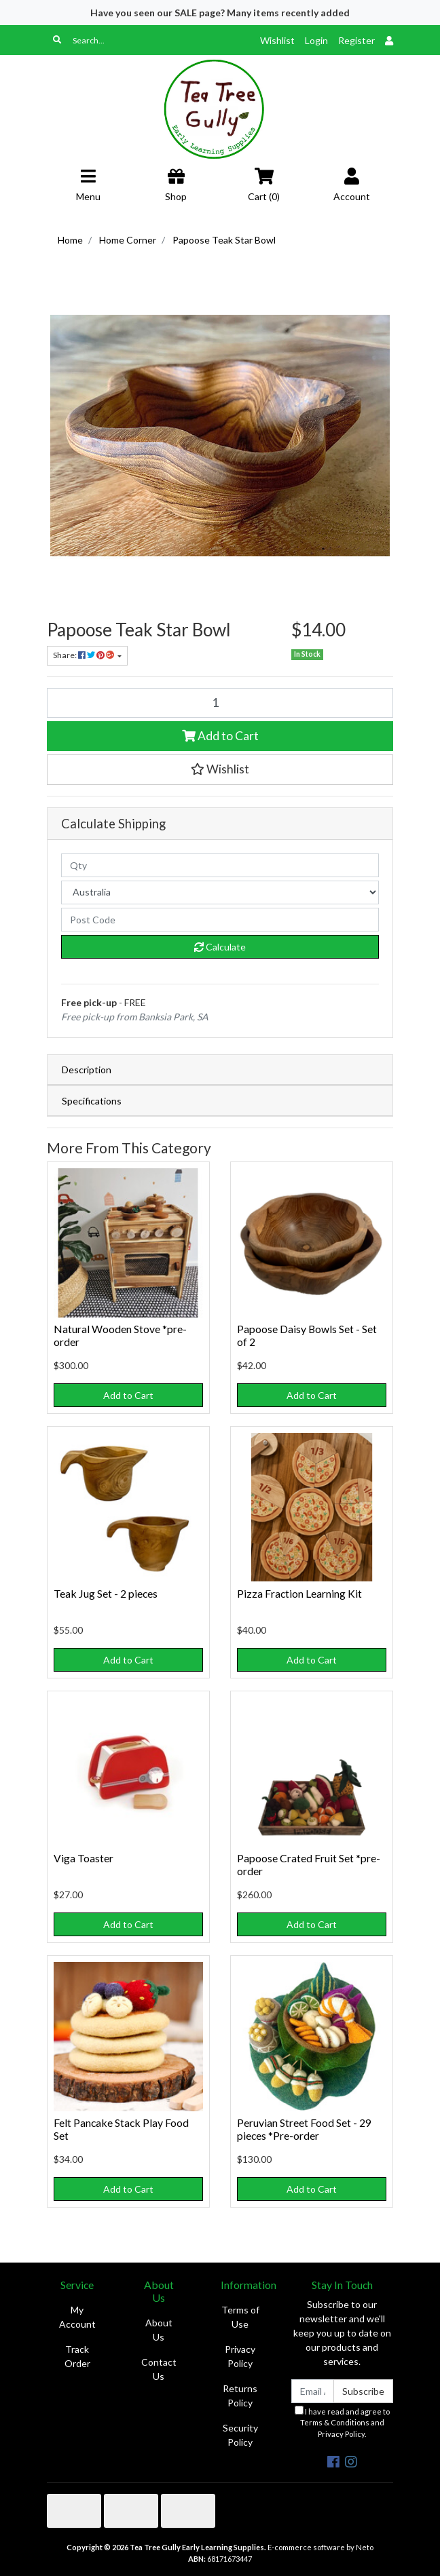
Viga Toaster (83, 1857)
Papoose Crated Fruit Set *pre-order (308, 1864)
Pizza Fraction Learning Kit (299, 1593)
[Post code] (220, 919)
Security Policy (240, 2435)
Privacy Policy (240, 2356)
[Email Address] (312, 2391)
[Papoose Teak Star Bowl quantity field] (220, 703)
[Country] (220, 892)
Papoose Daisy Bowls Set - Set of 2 (307, 1335)
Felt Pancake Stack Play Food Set (121, 2129)
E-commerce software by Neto (320, 2547)
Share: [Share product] (84, 655)
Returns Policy (240, 2395)
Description (86, 1069)
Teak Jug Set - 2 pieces (106, 1593)
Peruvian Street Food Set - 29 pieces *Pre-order (304, 2129)
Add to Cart (220, 736)
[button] (220, 769)
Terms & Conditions (334, 2422)
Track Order (77, 2356)
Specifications (92, 1101)
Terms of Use (240, 2317)
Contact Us (159, 2369)
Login (316, 40)
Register (356, 40)
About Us (158, 2330)
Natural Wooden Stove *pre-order (120, 1335)
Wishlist (277, 40)
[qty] (220, 865)
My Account (77, 2317)
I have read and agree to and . (342, 2422)
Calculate (220, 947)
